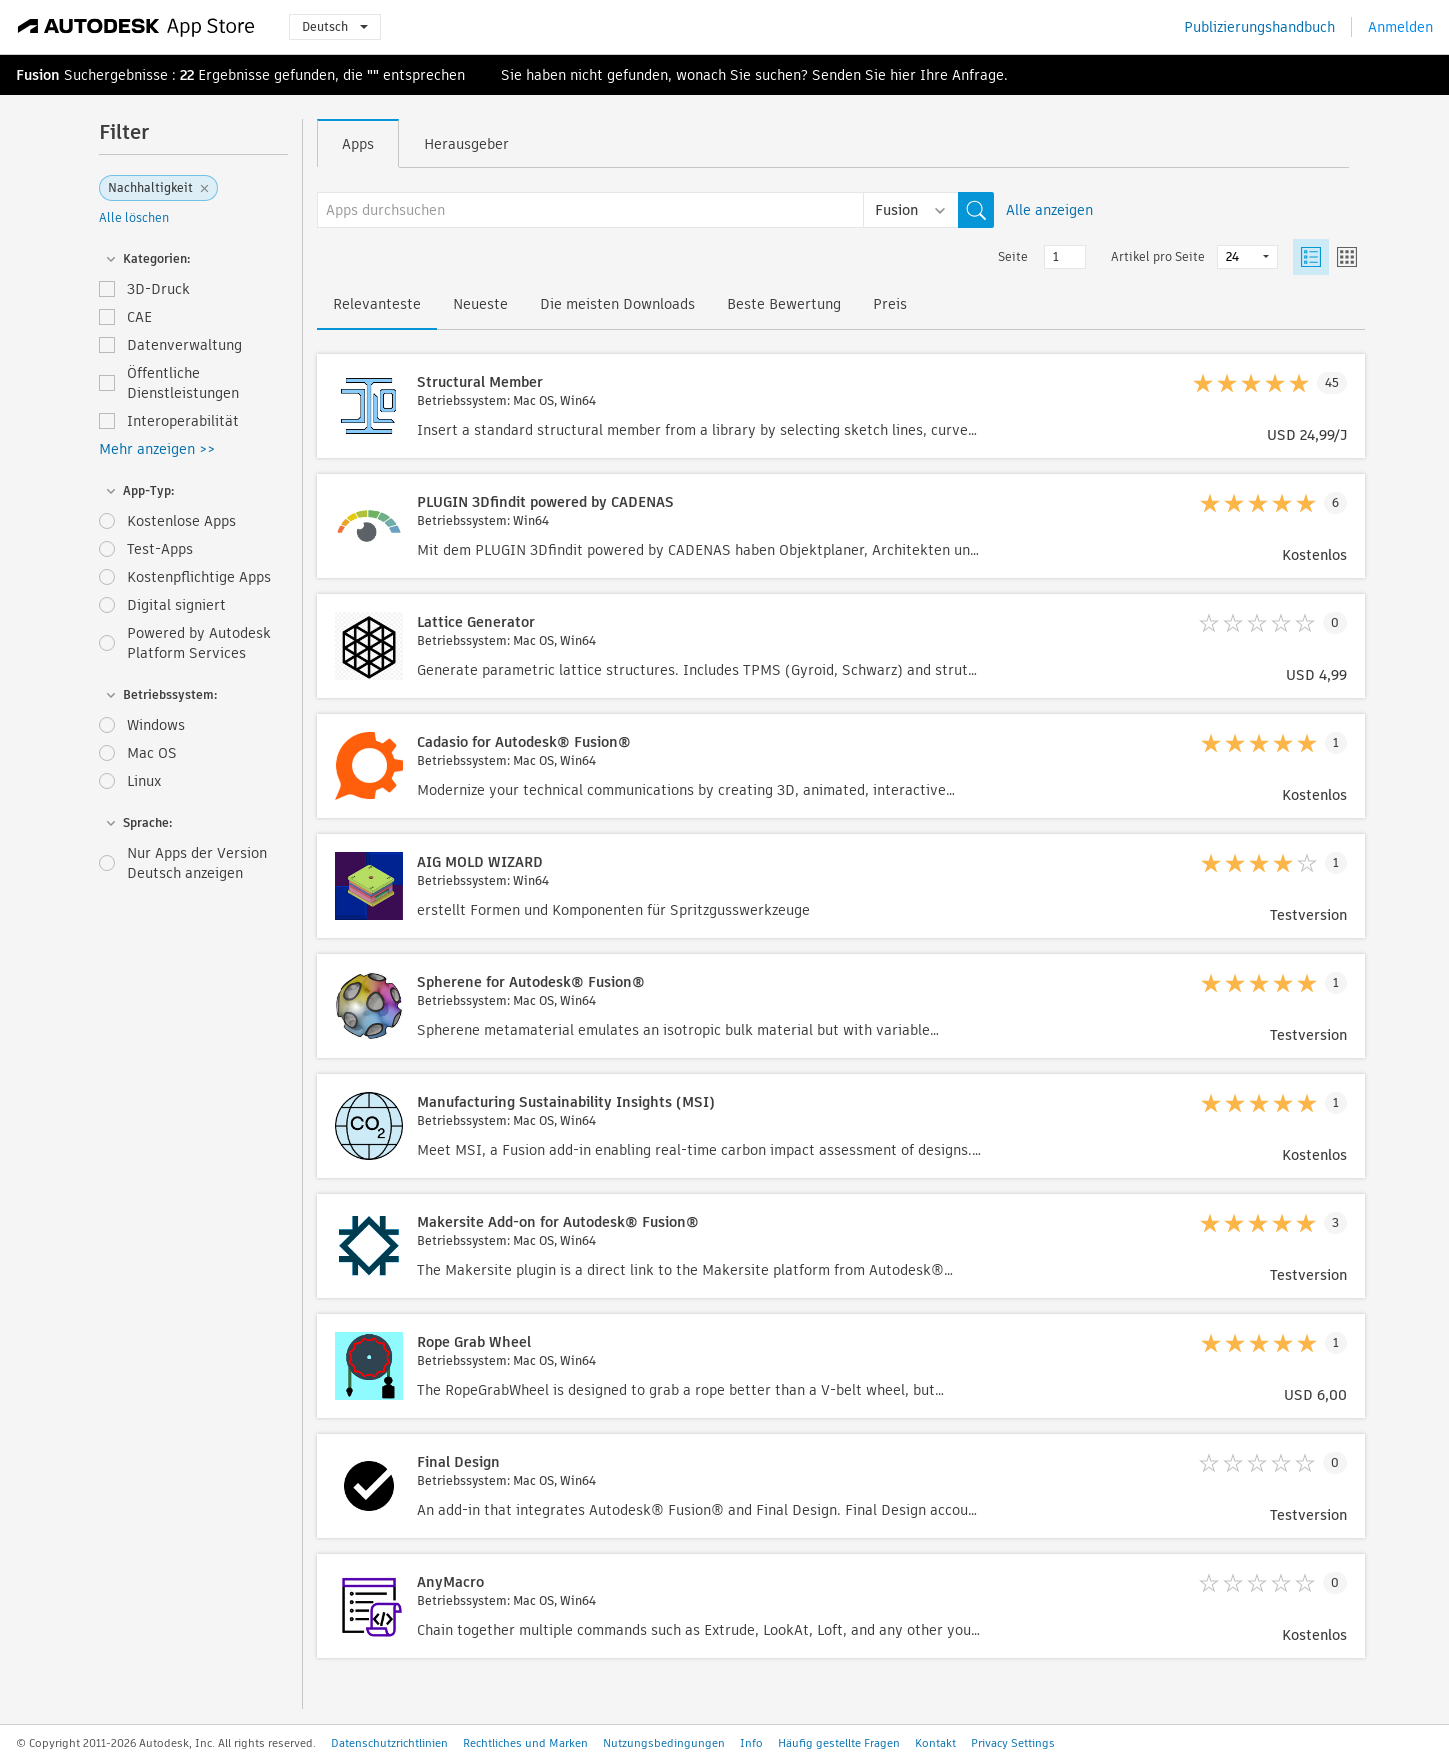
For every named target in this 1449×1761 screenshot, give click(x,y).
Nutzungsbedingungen (664, 1743)
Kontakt (935, 1743)
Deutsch (335, 26)
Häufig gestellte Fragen (839, 1743)
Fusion (38, 75)
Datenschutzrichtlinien (389, 1743)
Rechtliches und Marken (525, 1743)
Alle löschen (134, 217)
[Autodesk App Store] (136, 27)
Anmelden (1400, 27)
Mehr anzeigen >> (157, 449)
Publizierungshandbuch (1259, 27)
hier (903, 75)
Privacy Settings (1013, 1743)
